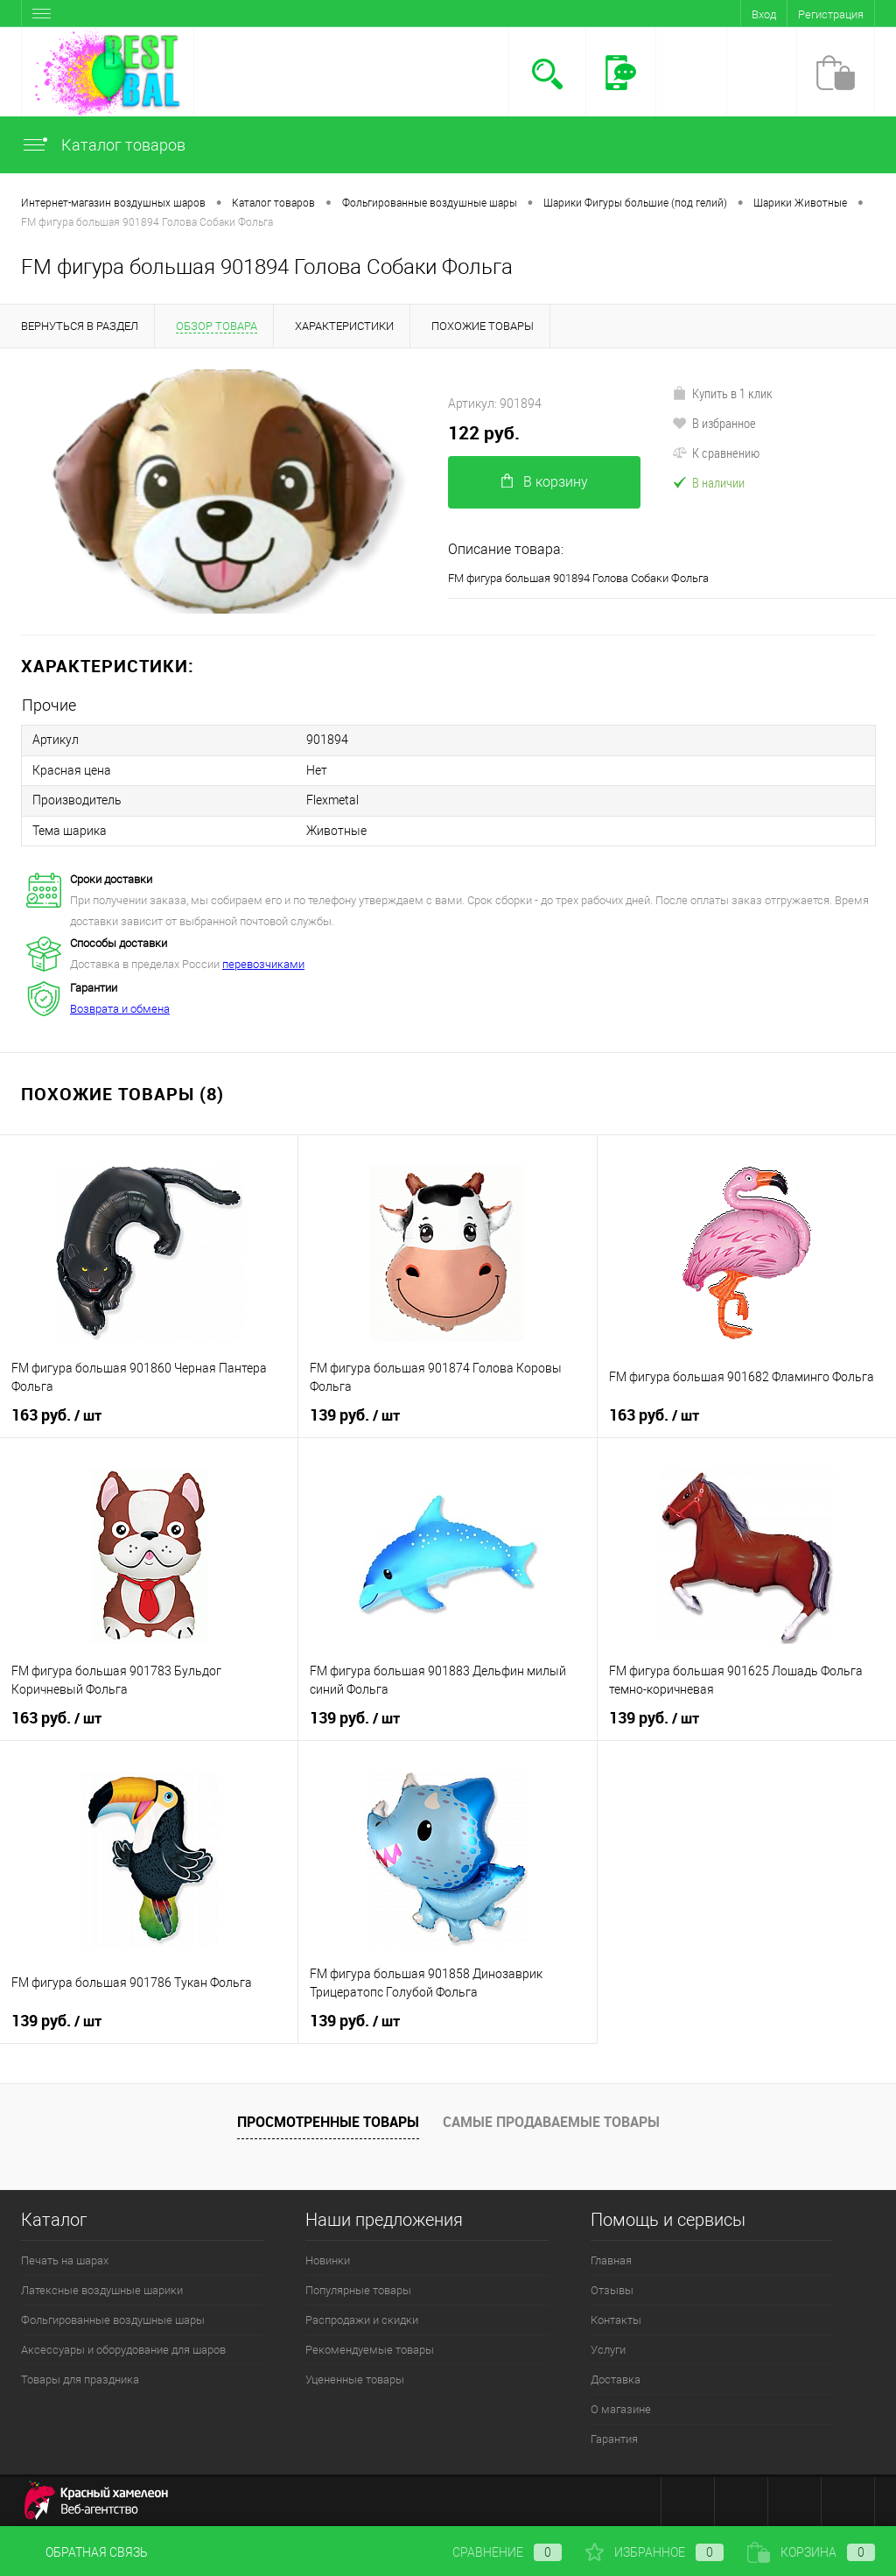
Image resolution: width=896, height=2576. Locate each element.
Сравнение (493, 2552)
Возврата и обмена (120, 1007)
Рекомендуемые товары (369, 2348)
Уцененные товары (354, 2377)
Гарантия (614, 2437)
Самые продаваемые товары (551, 2119)
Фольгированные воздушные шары (113, 2318)
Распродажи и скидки (361, 2318)
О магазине (621, 2407)
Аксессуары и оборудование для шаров (123, 2348)
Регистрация (831, 14)
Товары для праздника (80, 2377)
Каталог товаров (103, 145)
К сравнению (716, 452)
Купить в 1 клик (722, 393)
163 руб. (56, 1413)
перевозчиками (263, 962)
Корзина (811, 2552)
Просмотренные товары (328, 2119)
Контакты (616, 2318)
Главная (611, 2258)
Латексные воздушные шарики (102, 2288)
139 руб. (355, 1413)
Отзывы (612, 2288)
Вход (764, 14)
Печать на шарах (64, 2258)
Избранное (654, 2552)
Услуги (608, 2348)
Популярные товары (358, 2288)
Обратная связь (84, 2552)
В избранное (714, 423)
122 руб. (484, 433)
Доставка (615, 2377)
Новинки (327, 2258)
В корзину (544, 482)
